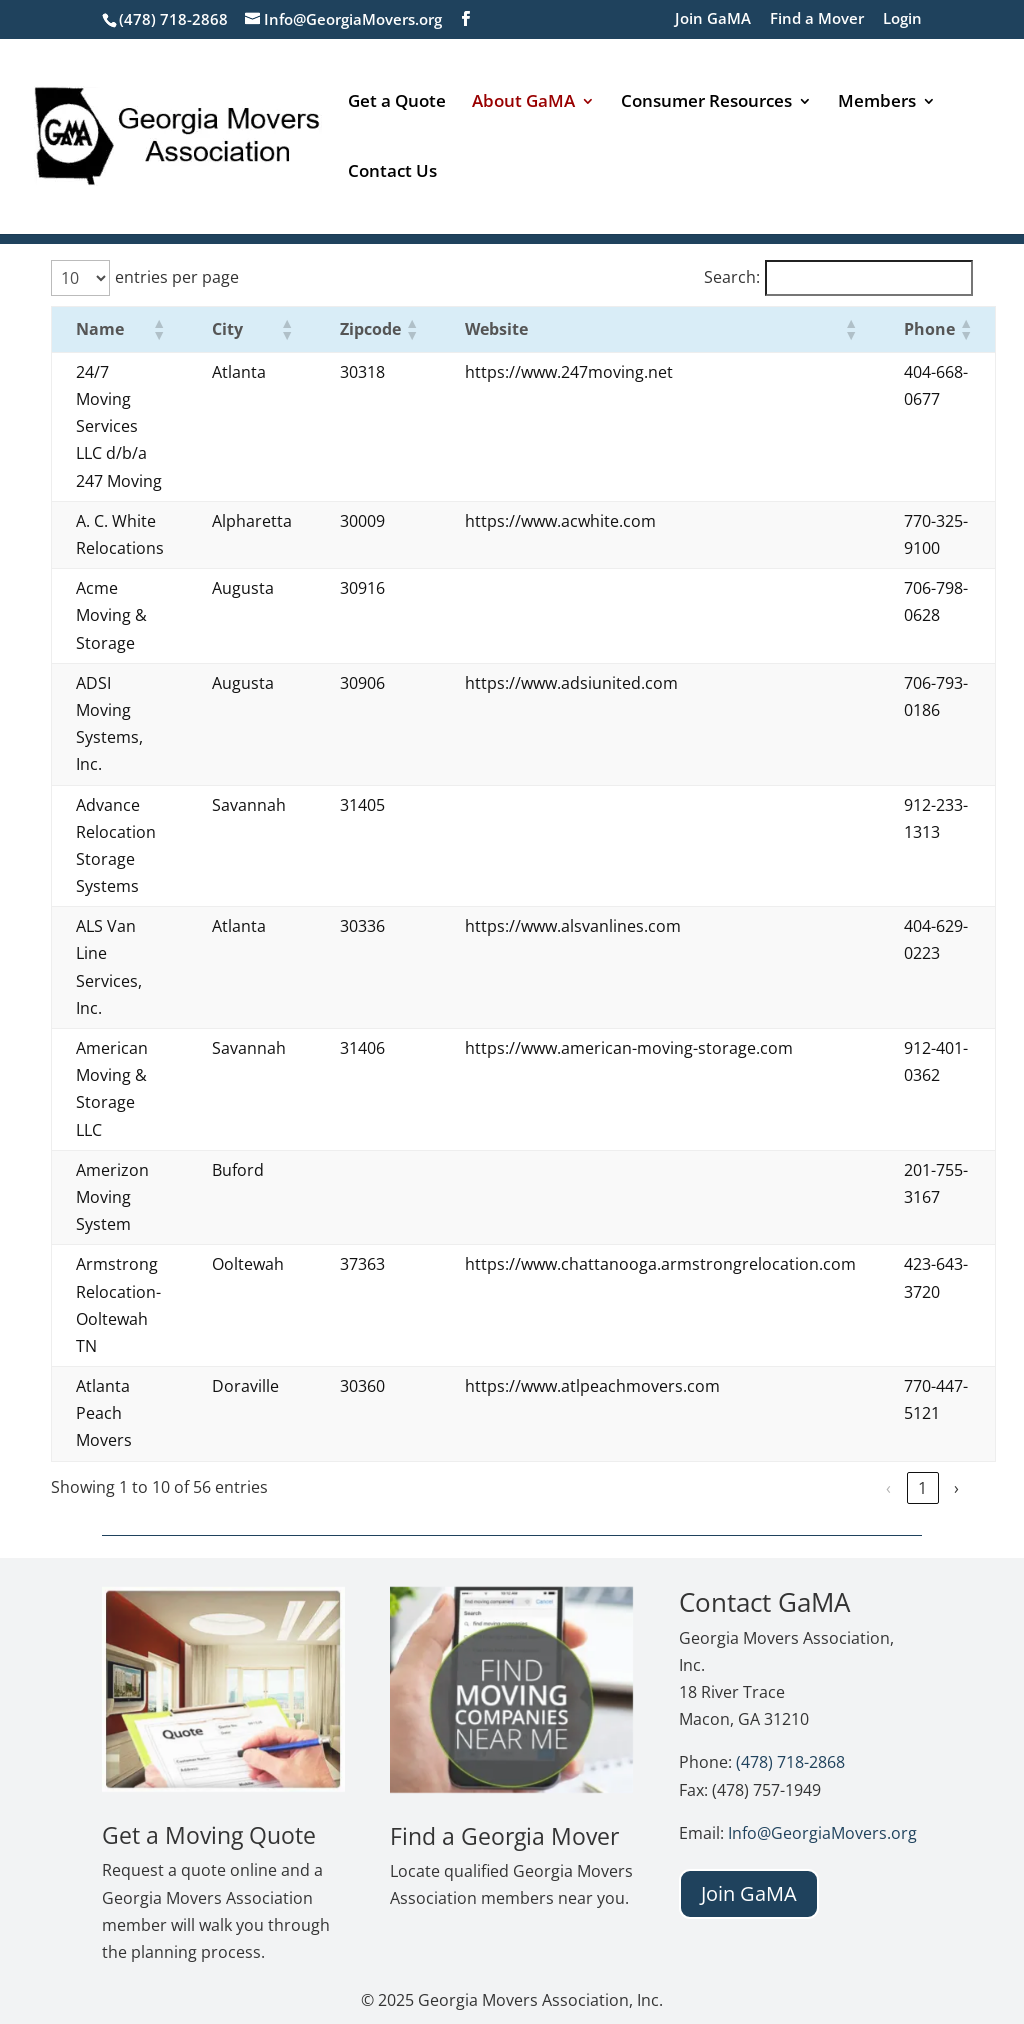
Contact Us (392, 173)
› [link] (956, 1488)
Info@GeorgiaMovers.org (822, 1833)
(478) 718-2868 (790, 1762)
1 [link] (752, 1488)
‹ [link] (718, 1488)
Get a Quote (397, 103)
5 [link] (888, 1488)
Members (877, 103)
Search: (732, 277)
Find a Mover (817, 19)
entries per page (177, 277)
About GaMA (523, 103)
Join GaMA (713, 19)
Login (902, 19)
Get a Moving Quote (209, 1835)
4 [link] (854, 1488)
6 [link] (922, 1488)
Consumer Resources (706, 103)
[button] (158, 329)
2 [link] (786, 1488)
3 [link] (820, 1488)
